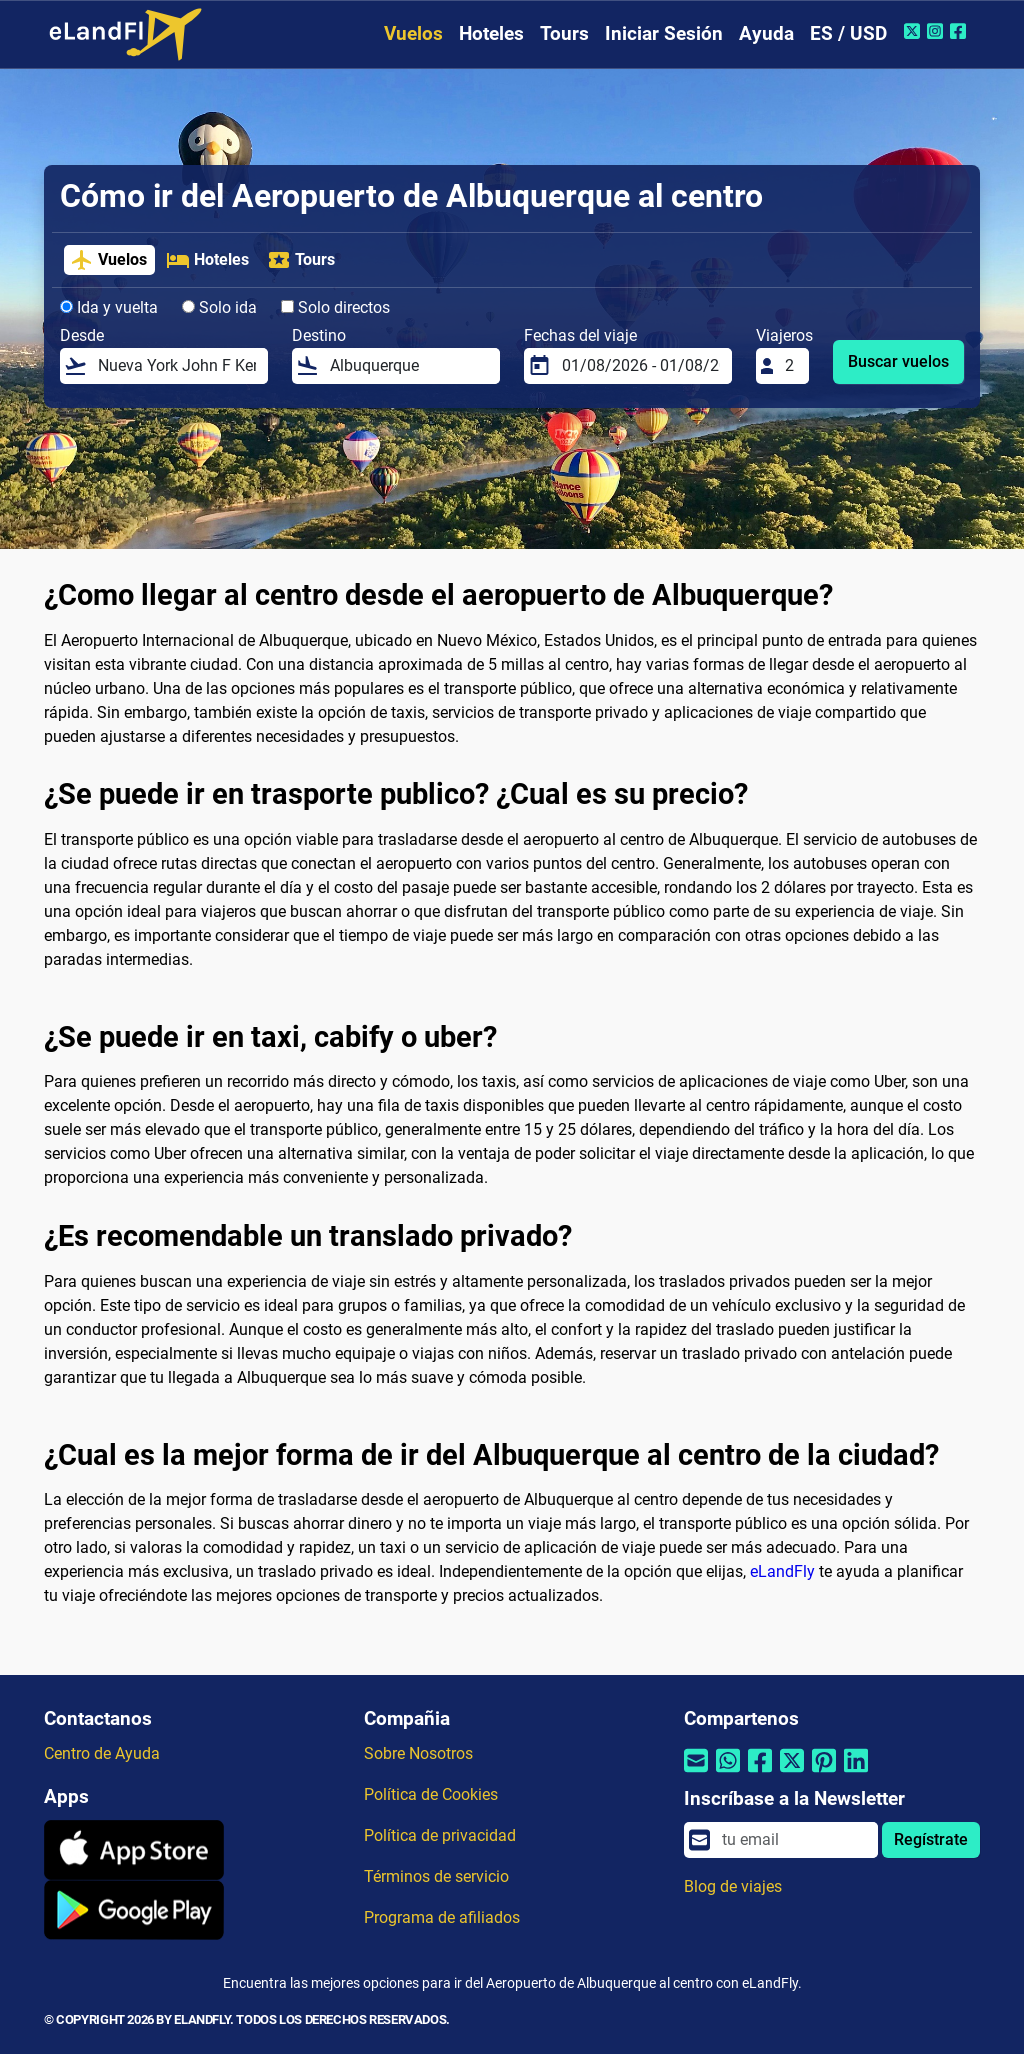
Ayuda (766, 33)
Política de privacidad (440, 1835)
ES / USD (848, 33)
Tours (564, 33)
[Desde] (177, 366)
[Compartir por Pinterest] (824, 1772)
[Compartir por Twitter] (792, 1772)
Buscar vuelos (898, 361)
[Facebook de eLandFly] (960, 31)
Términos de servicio (436, 1876)
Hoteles (491, 33)
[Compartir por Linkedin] (856, 1772)
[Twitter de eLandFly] (914, 31)
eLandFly (782, 1571)
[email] (794, 1840)
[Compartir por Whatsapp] (728, 1772)
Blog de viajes (733, 1886)
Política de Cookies (431, 1794)
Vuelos (413, 33)
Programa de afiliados (442, 1917)
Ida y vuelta (109, 307)
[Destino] (409, 366)
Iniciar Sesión (664, 33)
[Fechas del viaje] (641, 366)
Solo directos (335, 307)
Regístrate (931, 1839)
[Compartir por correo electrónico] (696, 1772)
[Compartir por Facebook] (760, 1772)
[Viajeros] (791, 366)
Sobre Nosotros (418, 1753)
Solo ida (219, 307)
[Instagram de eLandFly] (937, 31)
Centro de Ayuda (102, 1753)
